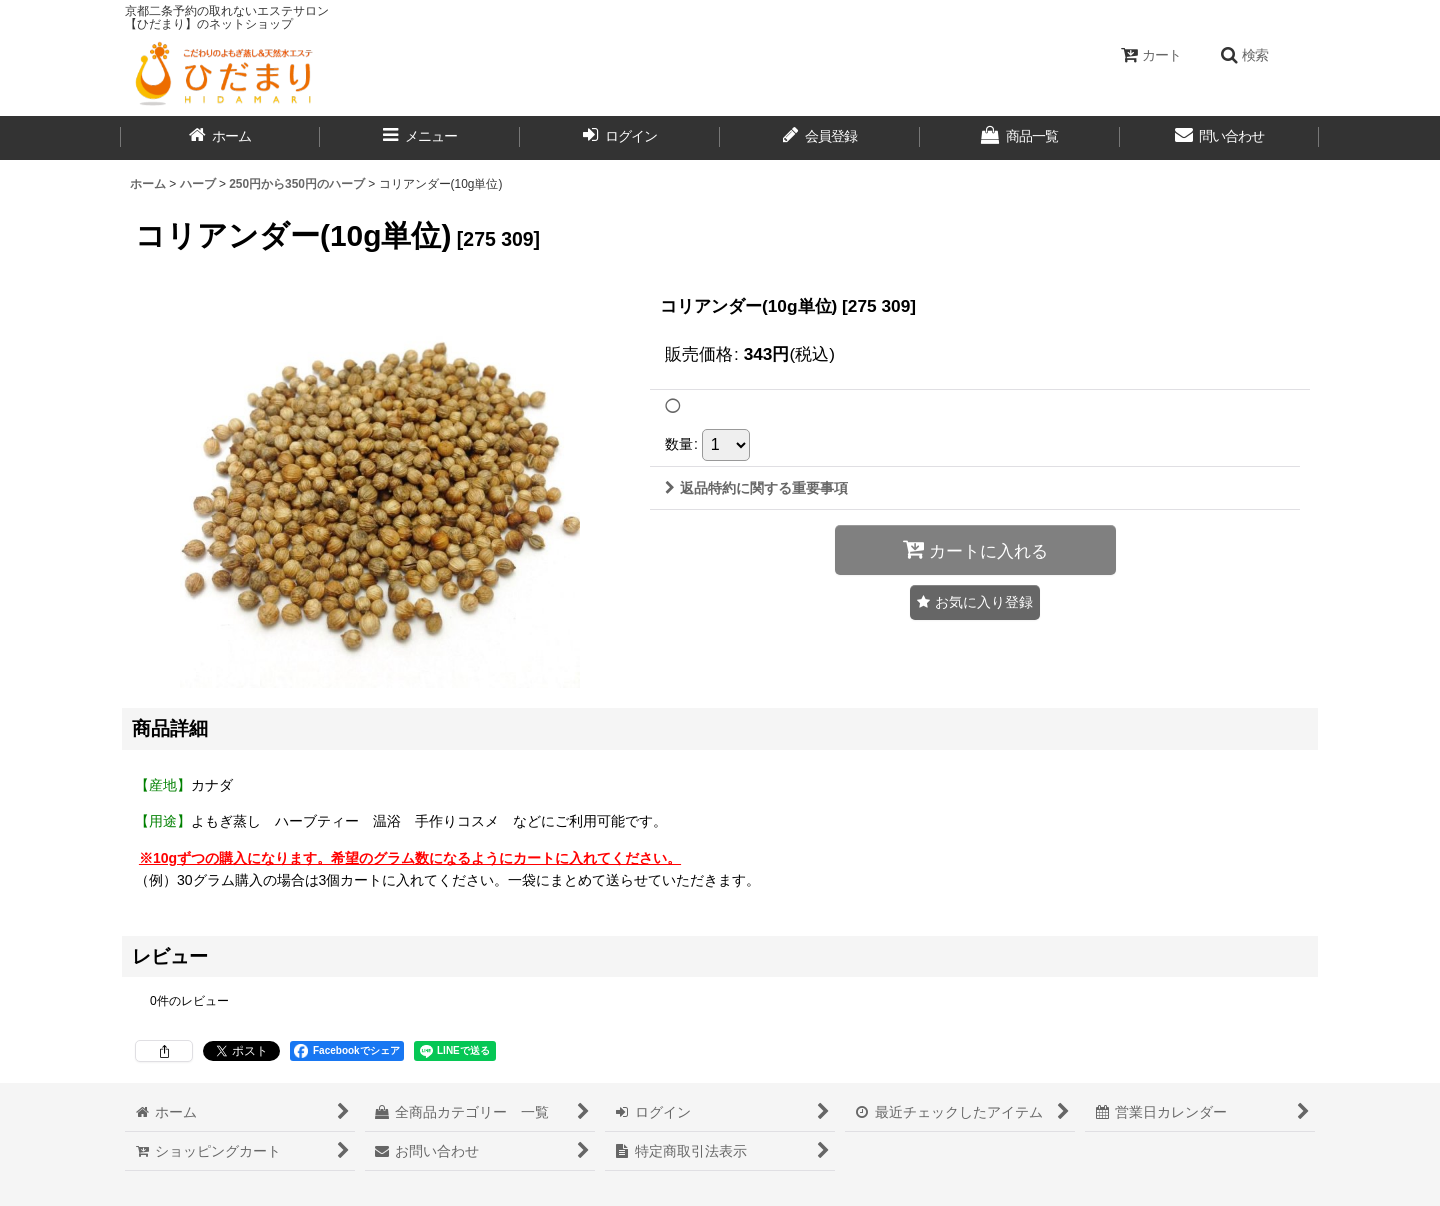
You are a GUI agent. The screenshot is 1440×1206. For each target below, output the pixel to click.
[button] (1244, 55)
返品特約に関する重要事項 (756, 488)
